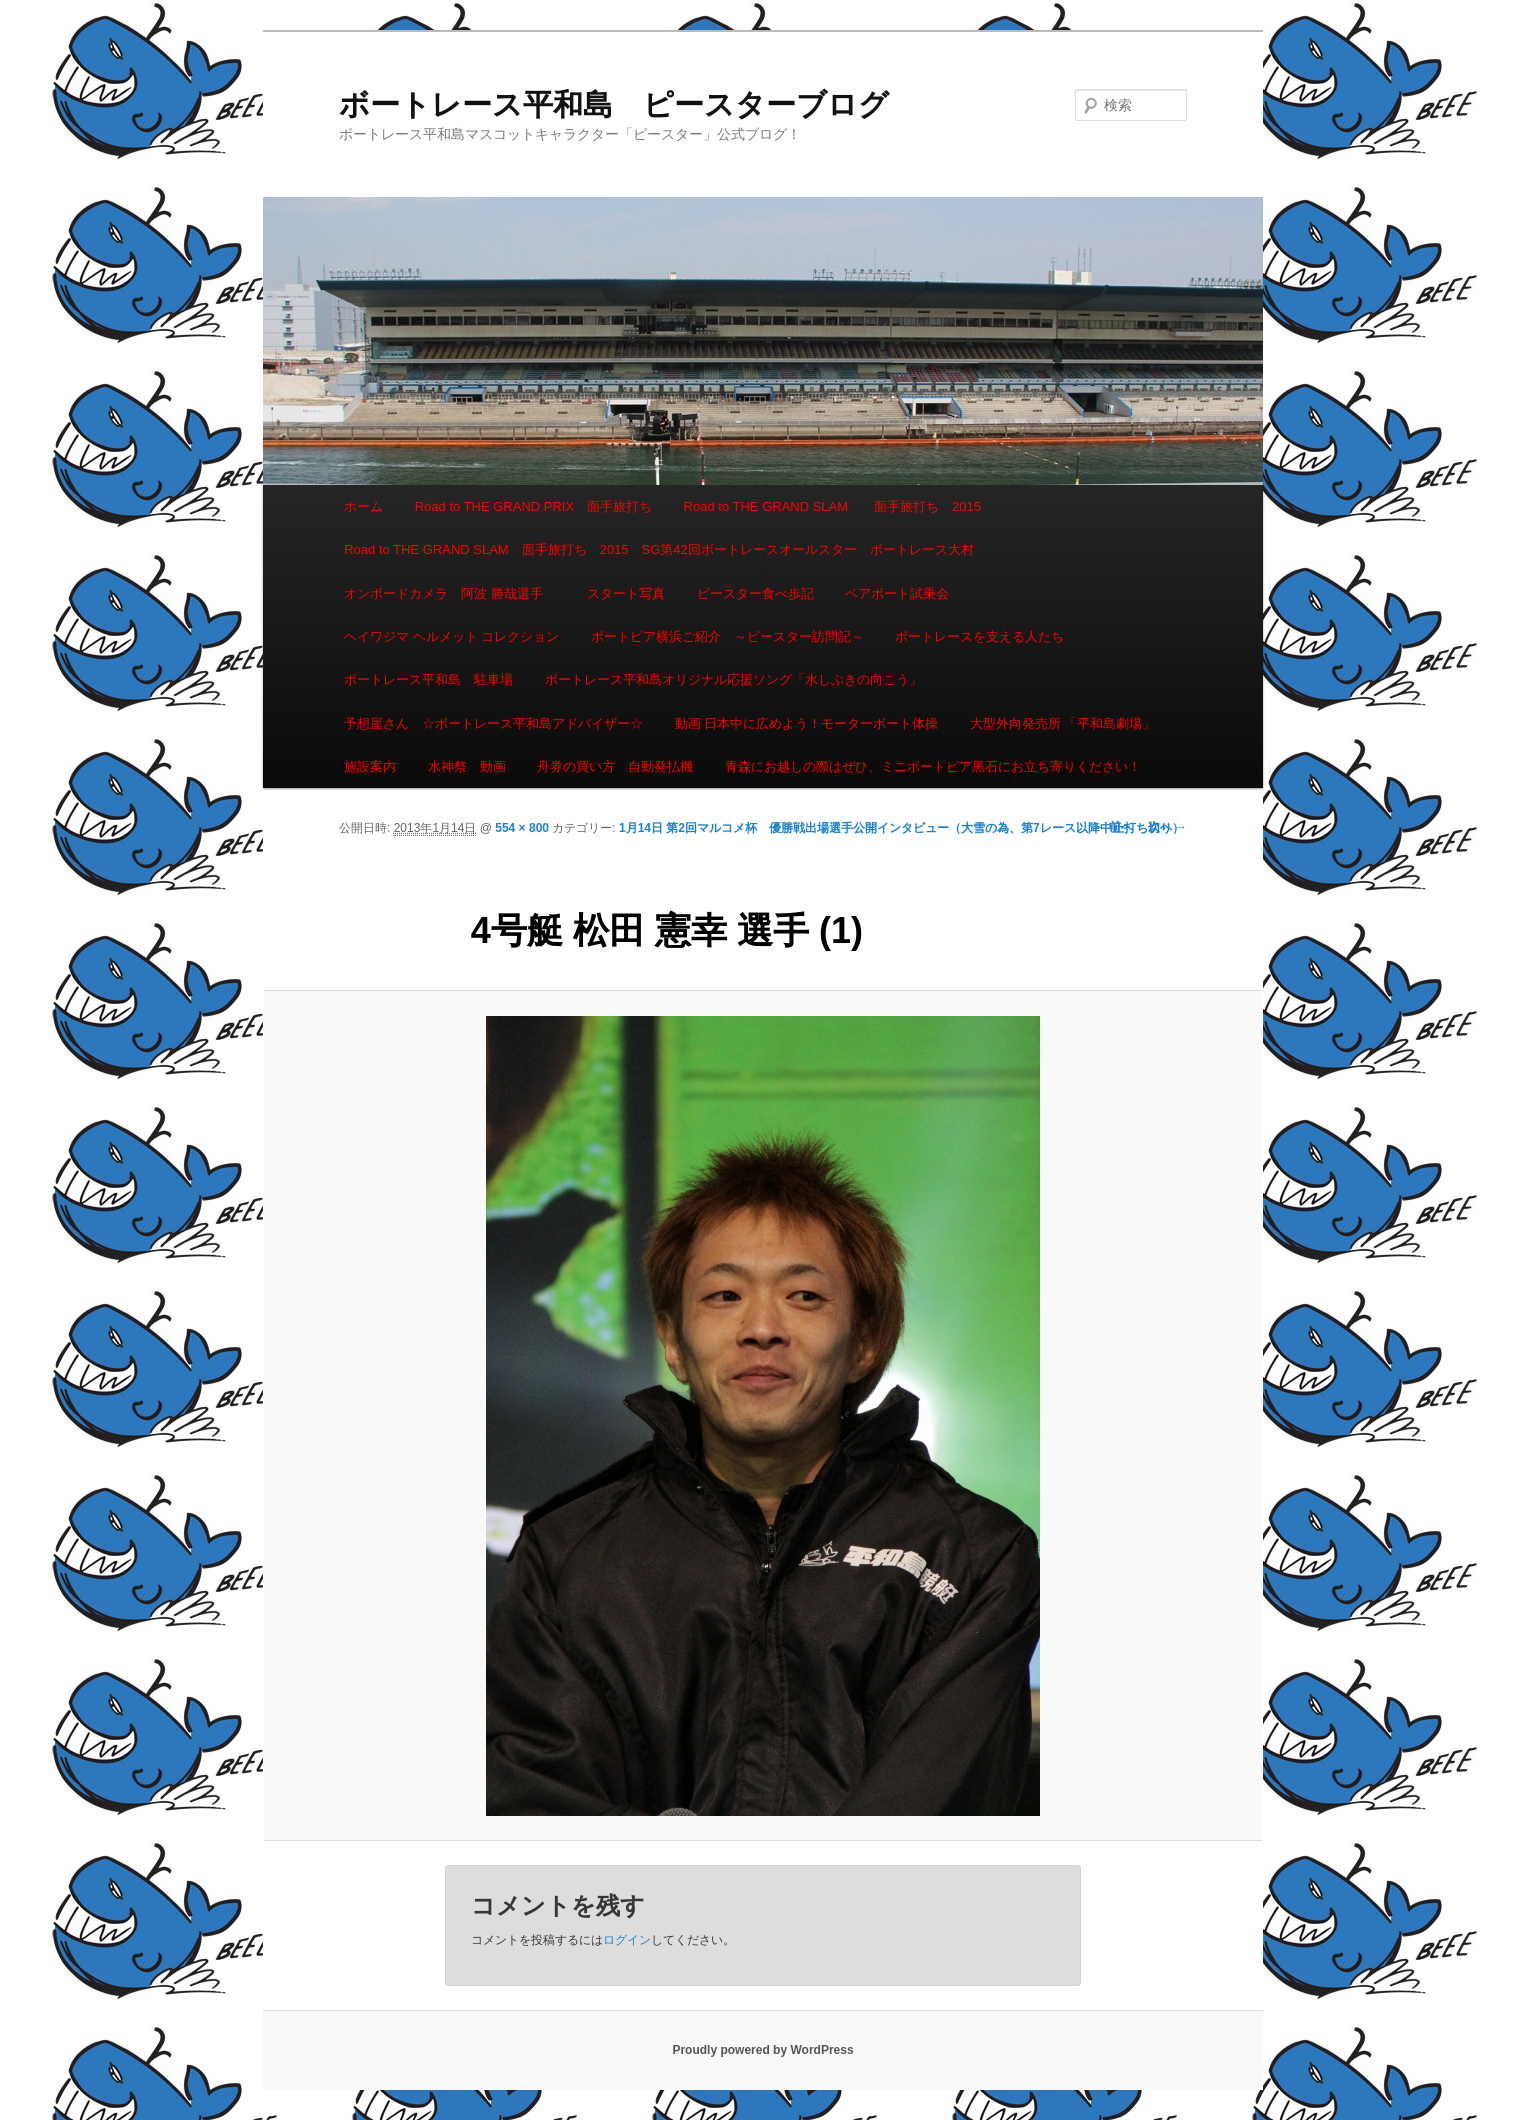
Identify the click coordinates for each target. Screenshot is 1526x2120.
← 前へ (1112, 827)
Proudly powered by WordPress (762, 2050)
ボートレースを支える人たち (979, 636)
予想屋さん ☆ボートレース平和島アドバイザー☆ (493, 723)
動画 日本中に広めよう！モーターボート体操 (807, 723)
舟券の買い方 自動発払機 (615, 766)
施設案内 (370, 766)
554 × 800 (522, 828)
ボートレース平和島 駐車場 (428, 679)
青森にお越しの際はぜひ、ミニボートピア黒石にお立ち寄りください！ (933, 766)
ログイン (627, 1940)
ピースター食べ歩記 (755, 593)
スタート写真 (626, 593)
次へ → (1167, 827)
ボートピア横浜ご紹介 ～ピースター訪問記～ (727, 636)
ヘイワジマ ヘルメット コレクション (451, 636)
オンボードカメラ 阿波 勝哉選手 (450, 593)
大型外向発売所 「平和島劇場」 (1063, 723)
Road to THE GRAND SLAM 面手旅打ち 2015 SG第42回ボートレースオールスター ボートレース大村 (659, 549)
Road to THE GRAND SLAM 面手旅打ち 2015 (832, 506)
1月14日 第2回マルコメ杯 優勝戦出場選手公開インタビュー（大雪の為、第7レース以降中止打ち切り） (901, 828)
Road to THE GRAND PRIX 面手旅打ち (533, 506)
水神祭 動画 (467, 766)
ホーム (363, 506)
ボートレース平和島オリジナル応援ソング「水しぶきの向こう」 (733, 679)
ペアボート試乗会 (897, 593)
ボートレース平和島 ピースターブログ (614, 104)
